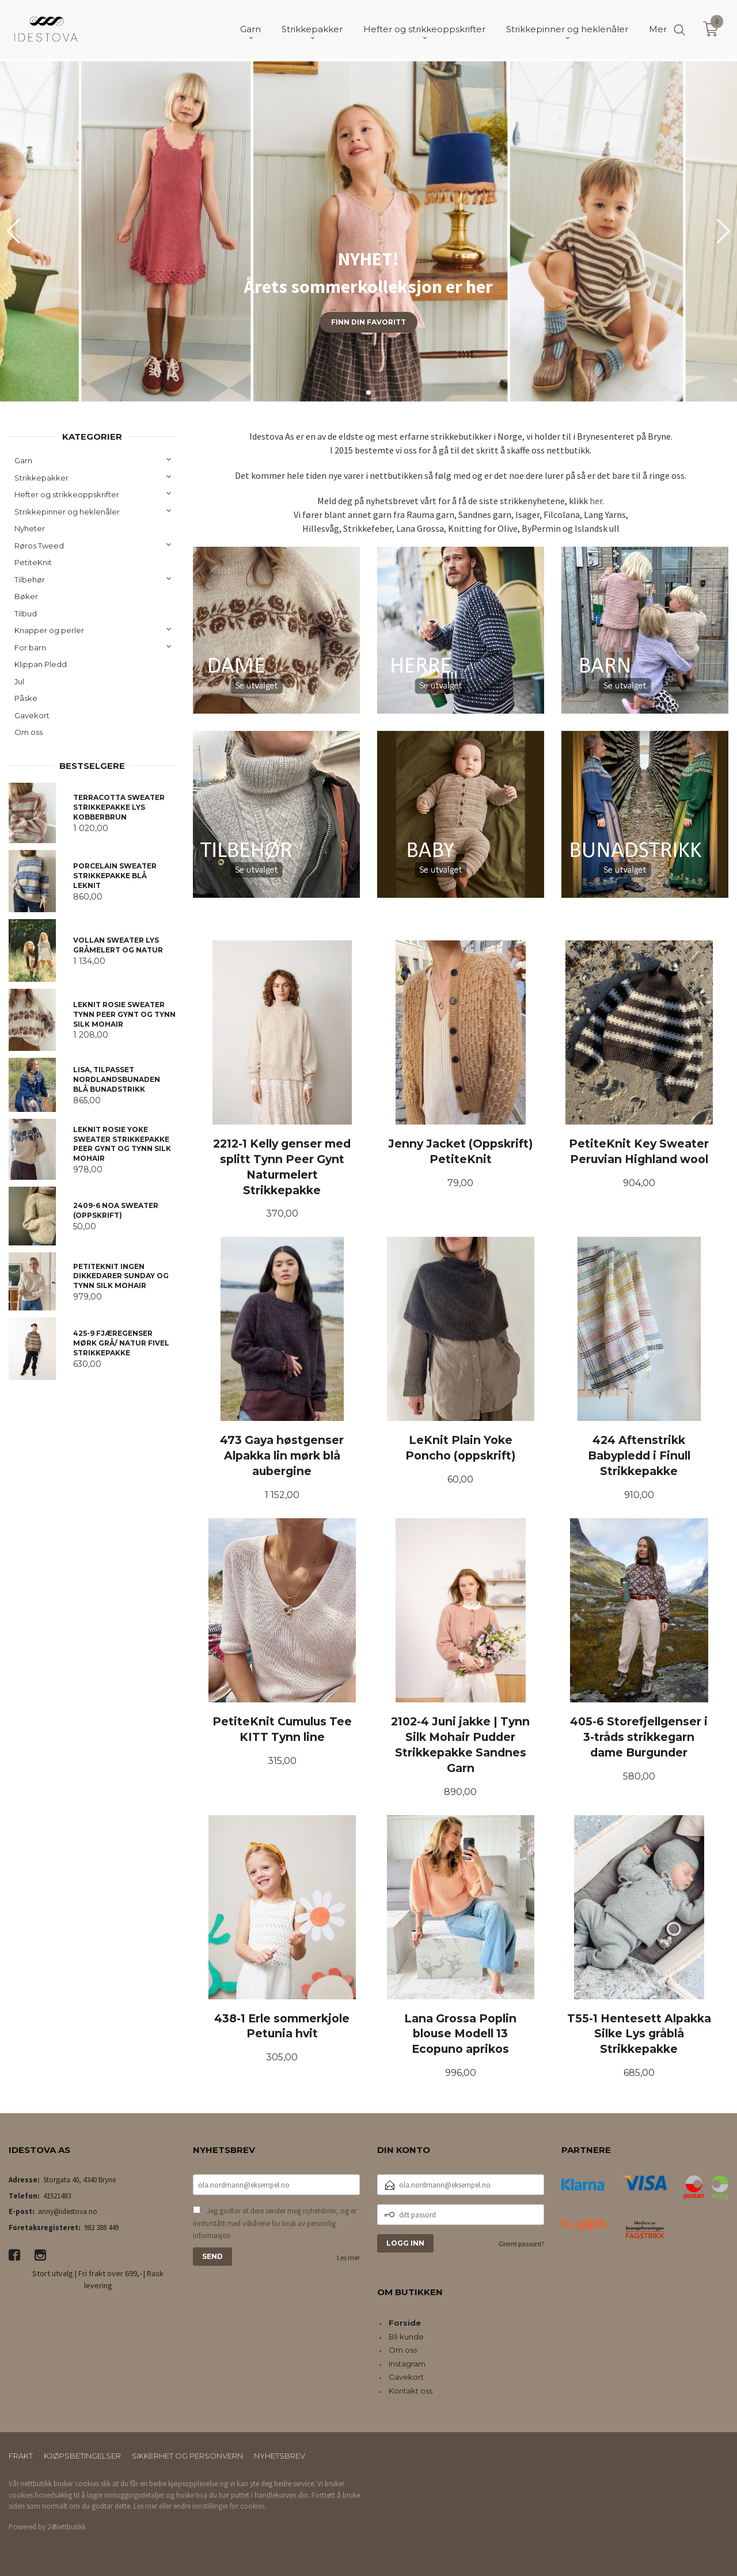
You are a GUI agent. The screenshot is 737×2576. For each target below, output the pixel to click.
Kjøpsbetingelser (82, 2455)
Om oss (28, 732)
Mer (658, 29)
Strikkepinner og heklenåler (67, 511)
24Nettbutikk (66, 2527)
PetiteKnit (33, 562)
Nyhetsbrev (279, 2455)
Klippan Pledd (40, 664)
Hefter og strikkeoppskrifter (66, 494)
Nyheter (29, 528)
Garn (23, 460)
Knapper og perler (49, 630)
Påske (25, 698)
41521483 (57, 2196)
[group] (368, 231)
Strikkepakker (41, 477)
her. (597, 500)
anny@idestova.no (67, 2211)
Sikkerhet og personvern (187, 2455)
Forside (405, 2322)
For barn (30, 647)
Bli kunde (406, 2336)
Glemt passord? (521, 2243)
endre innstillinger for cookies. (219, 2506)
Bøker (26, 596)
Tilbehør (29, 579)
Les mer (348, 2257)
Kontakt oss (410, 2390)
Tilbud (25, 613)
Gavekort (32, 715)
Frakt (21, 2455)
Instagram (407, 2363)
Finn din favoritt (368, 322)
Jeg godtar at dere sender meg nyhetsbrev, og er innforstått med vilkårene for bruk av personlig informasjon (274, 2223)
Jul (19, 681)
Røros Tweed (39, 545)
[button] (723, 231)
